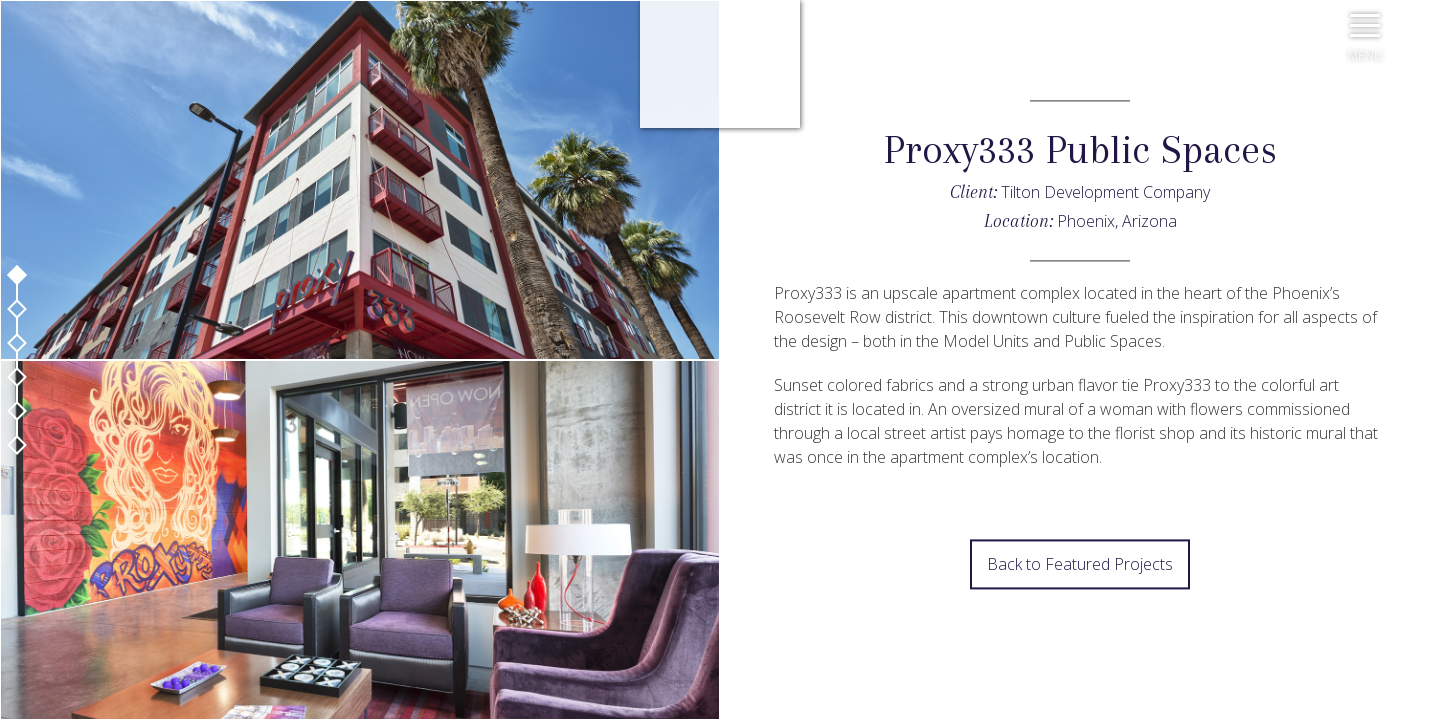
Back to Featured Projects (1080, 565)
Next (720, 645)
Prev (720, 595)
